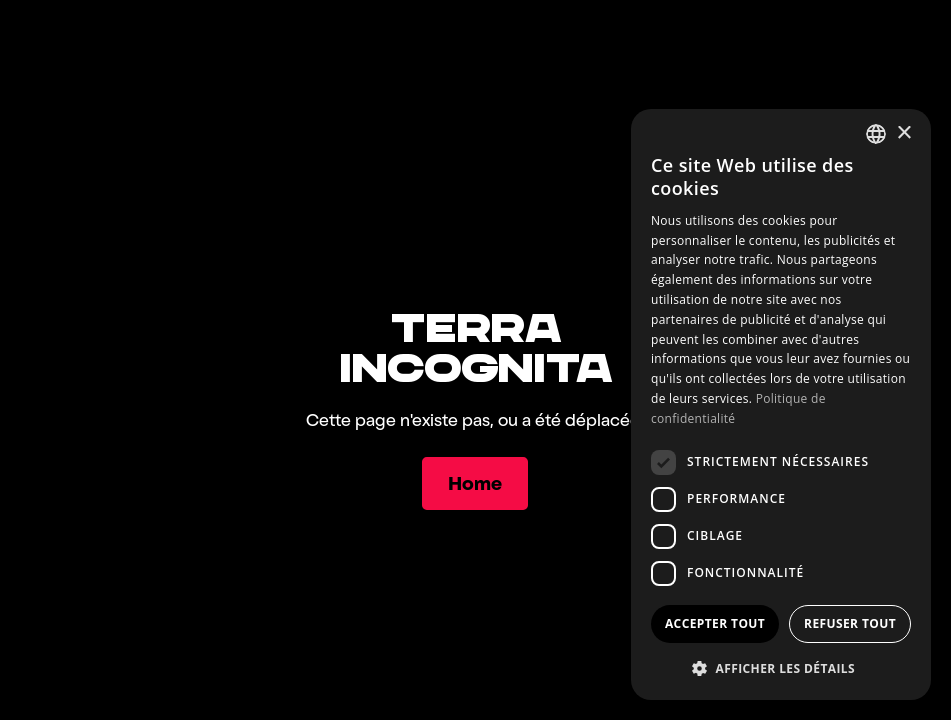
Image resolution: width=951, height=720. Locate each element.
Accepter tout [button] (715, 623)
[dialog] (781, 404)
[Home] (476, 483)
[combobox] (876, 134)
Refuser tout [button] (850, 623)
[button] (781, 668)
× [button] (903, 133)
